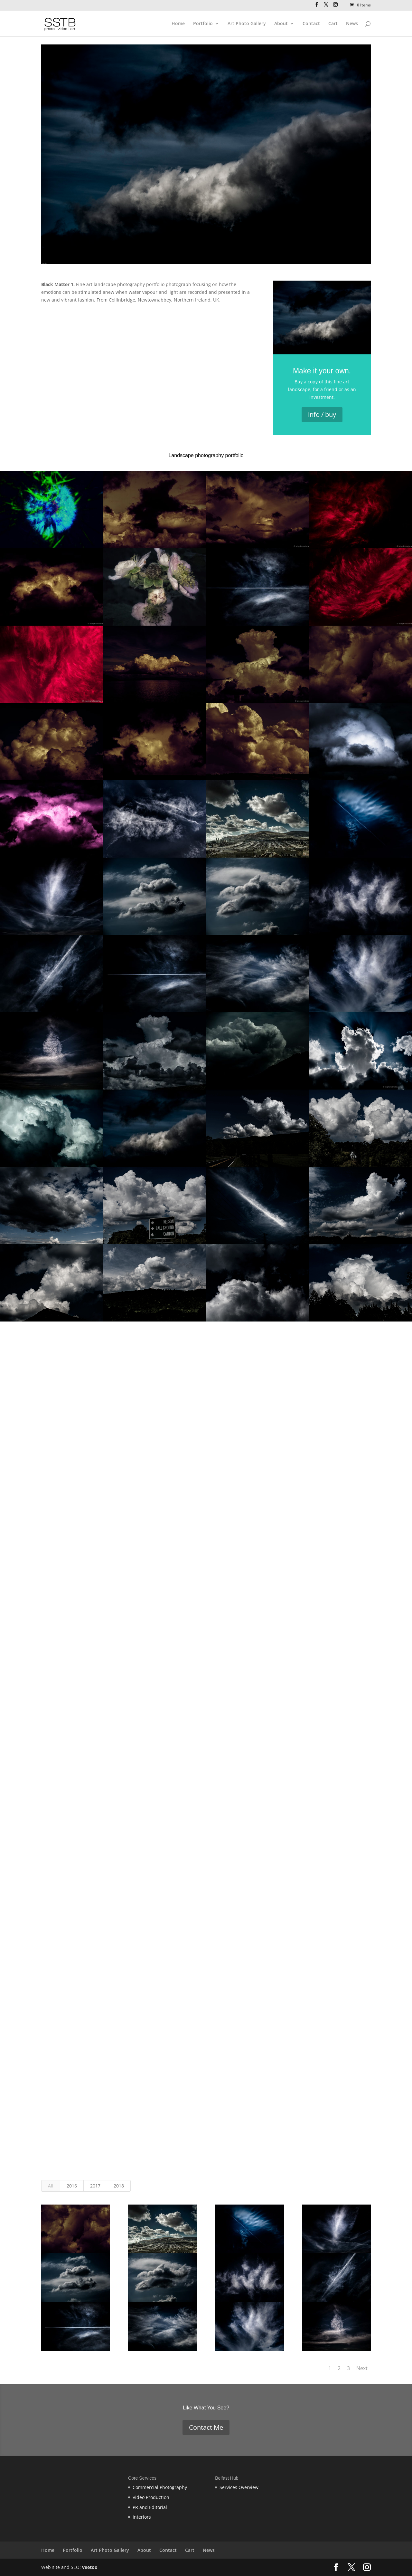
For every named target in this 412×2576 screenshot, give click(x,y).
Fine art (84, 284)
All (50, 2186)
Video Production (151, 2497)
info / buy (322, 414)
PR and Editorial (150, 2507)
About (281, 23)
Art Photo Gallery (247, 23)
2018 (119, 2186)
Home (178, 23)
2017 (95, 2186)
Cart (333, 23)
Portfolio (203, 23)
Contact (311, 23)
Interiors (142, 2517)
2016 (72, 2186)
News (352, 23)
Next (362, 2368)
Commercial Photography (160, 2487)
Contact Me (206, 2427)
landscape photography (119, 284)
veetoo (90, 2567)
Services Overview (239, 2487)
